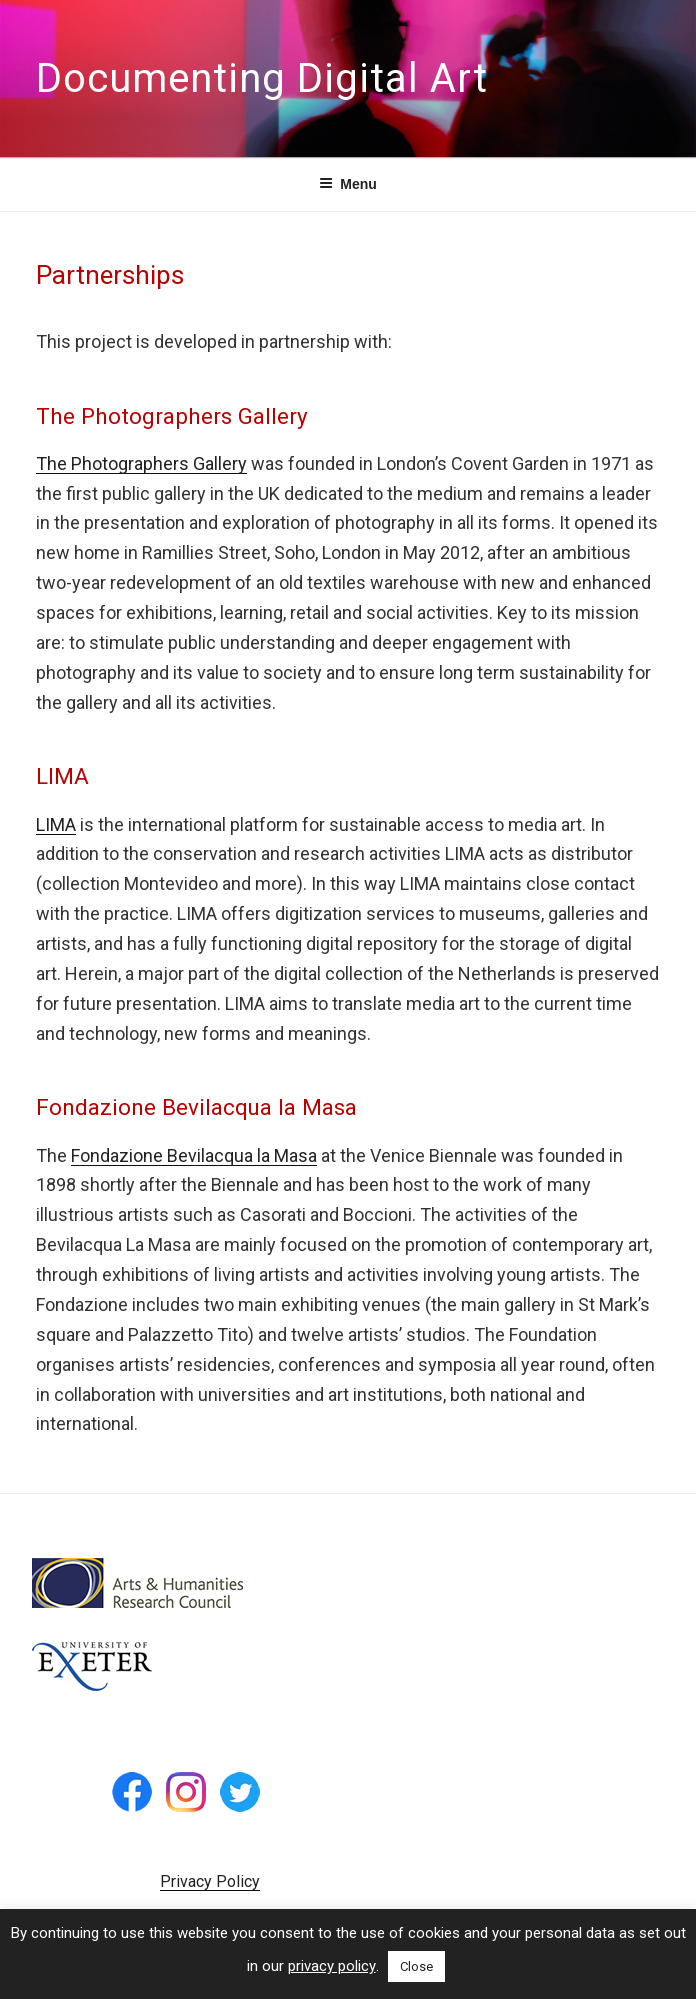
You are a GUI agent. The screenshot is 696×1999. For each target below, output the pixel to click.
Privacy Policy (210, 1881)
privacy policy (332, 1966)
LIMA (56, 824)
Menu (348, 184)
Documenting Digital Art (262, 78)
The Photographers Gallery (141, 463)
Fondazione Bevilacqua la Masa (194, 1155)
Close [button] (416, 1966)
